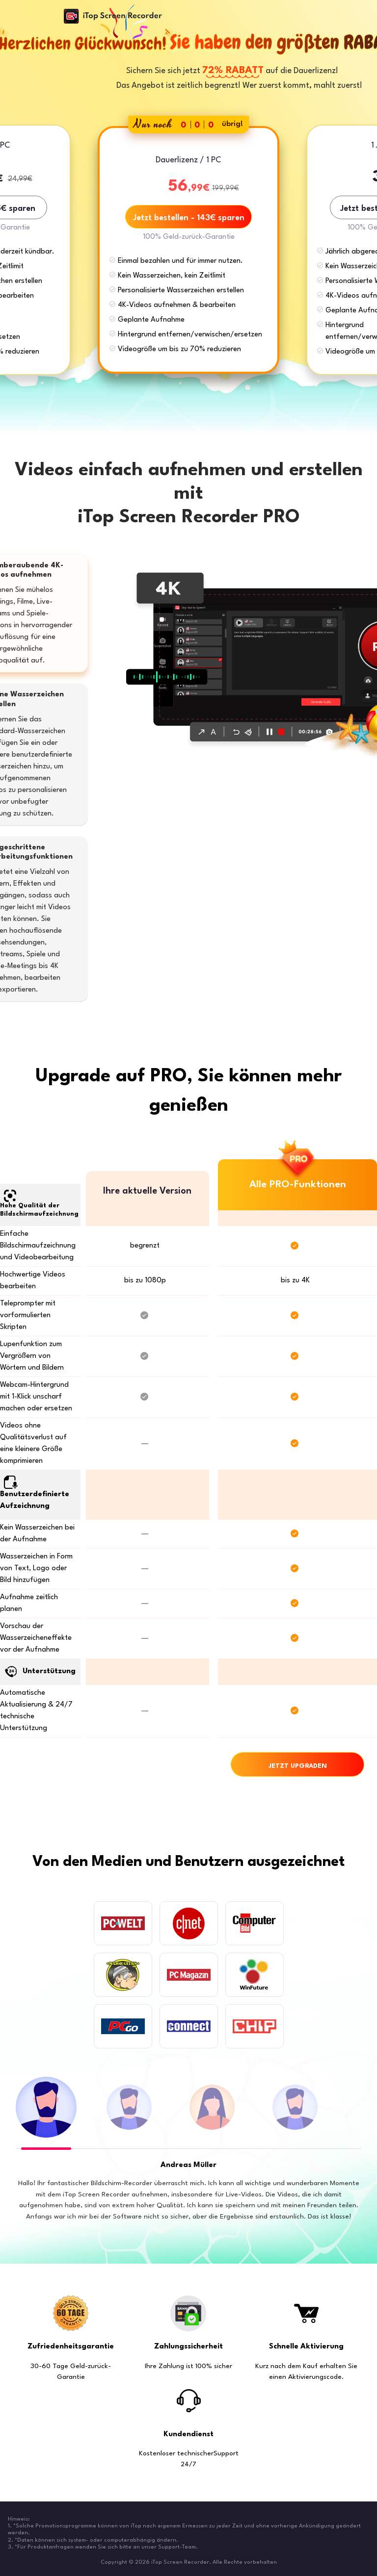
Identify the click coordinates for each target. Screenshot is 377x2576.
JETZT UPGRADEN (298, 1766)
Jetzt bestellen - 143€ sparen (188, 218)
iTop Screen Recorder (113, 16)
